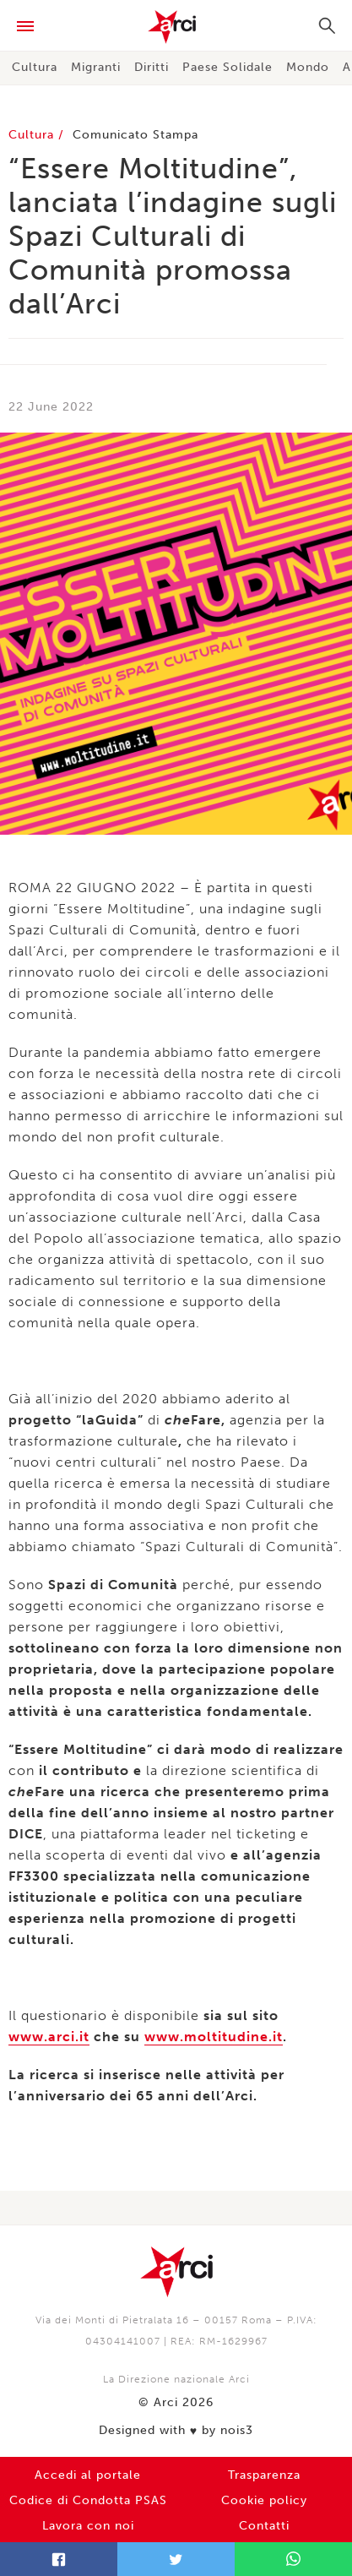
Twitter (176, 2559)
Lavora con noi (88, 2526)
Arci (176, 27)
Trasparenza (264, 2475)
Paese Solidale (227, 67)
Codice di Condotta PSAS (88, 2500)
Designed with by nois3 (176, 2430)
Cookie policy (264, 2500)
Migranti (96, 67)
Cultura (34, 67)
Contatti (264, 2526)
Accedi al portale (88, 2475)
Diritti (151, 67)
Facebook (58, 2559)
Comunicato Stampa (135, 135)
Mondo (307, 67)
